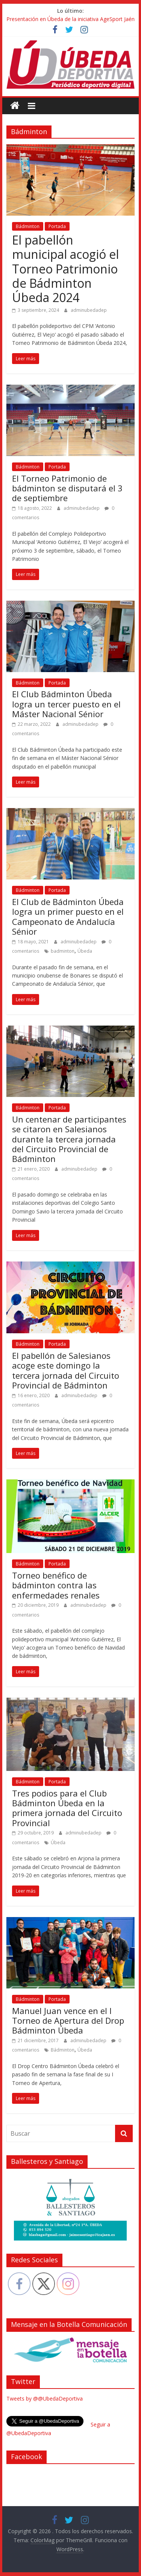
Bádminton (27, 226)
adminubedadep (89, 310)
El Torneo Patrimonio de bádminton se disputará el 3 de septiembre (67, 488)
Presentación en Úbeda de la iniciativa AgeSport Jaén (70, 19)
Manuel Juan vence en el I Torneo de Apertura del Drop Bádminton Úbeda (68, 2020)
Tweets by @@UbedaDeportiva (44, 2398)
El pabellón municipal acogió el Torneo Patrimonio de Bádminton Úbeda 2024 (65, 269)
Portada (57, 226)
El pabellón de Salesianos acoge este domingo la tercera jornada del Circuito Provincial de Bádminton (65, 1370)
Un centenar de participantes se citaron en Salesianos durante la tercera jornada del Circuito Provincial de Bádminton (69, 1139)
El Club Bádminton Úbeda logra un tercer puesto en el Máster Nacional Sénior (66, 703)
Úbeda (84, 951)
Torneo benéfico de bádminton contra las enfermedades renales (56, 1585)
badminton (62, 951)
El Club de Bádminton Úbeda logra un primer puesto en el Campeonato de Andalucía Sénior (68, 916)
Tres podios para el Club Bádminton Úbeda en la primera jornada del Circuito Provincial (67, 1807)
